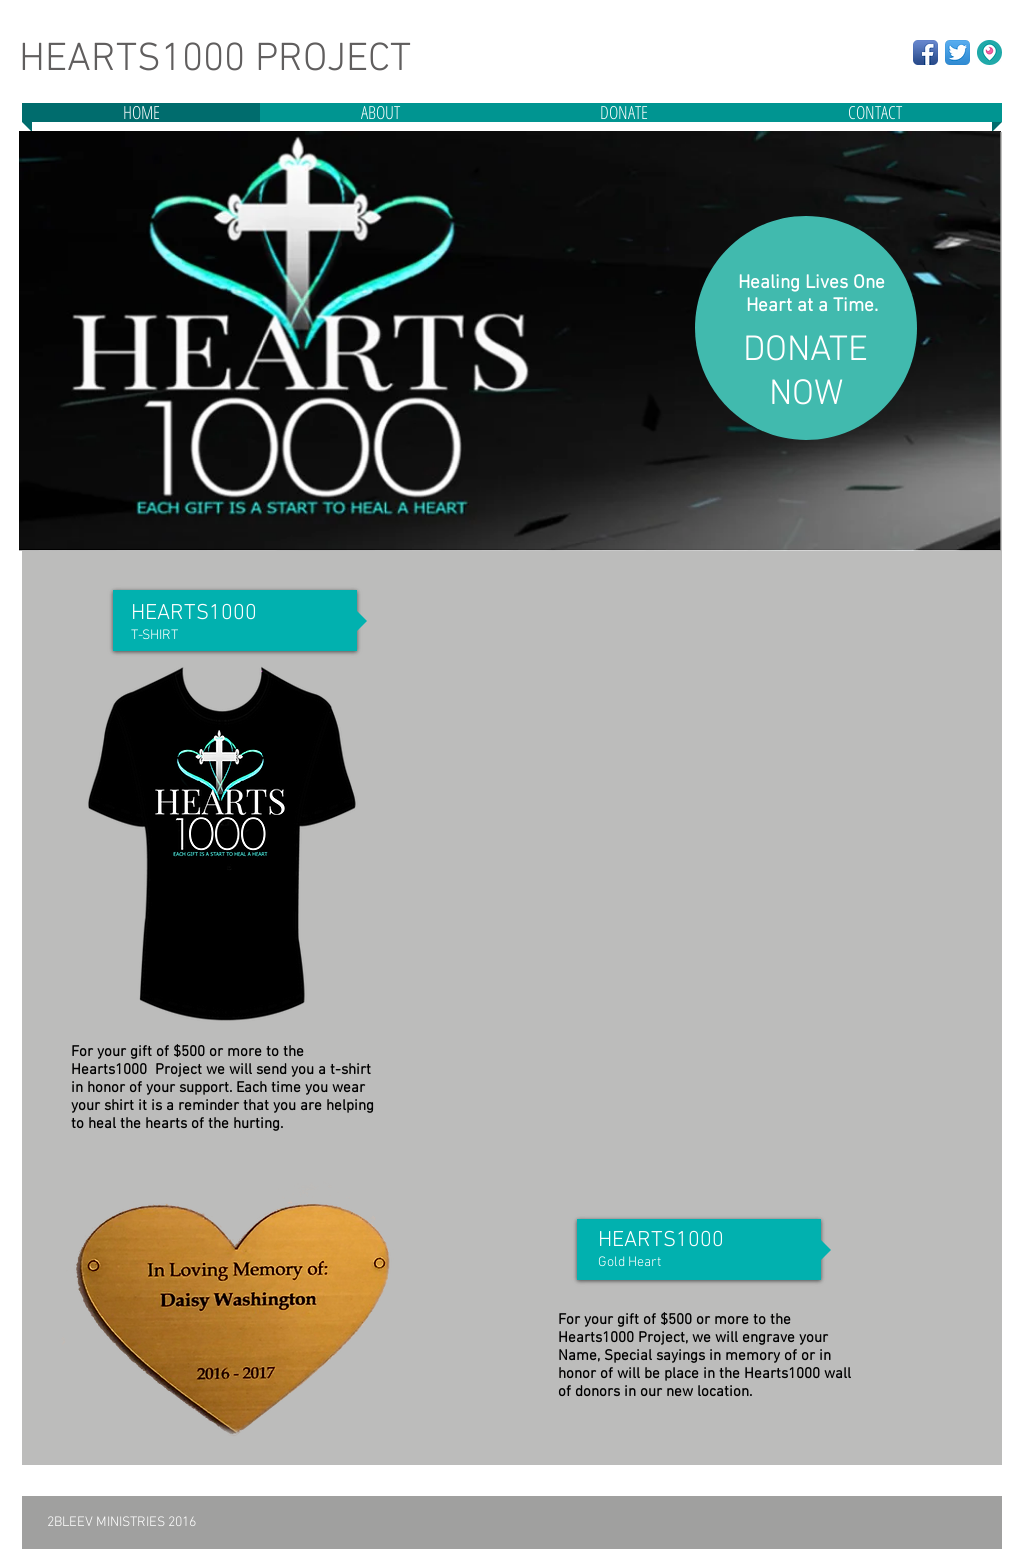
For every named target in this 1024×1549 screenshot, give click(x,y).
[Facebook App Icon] (925, 52)
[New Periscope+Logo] (989, 52)
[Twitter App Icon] (957, 52)
